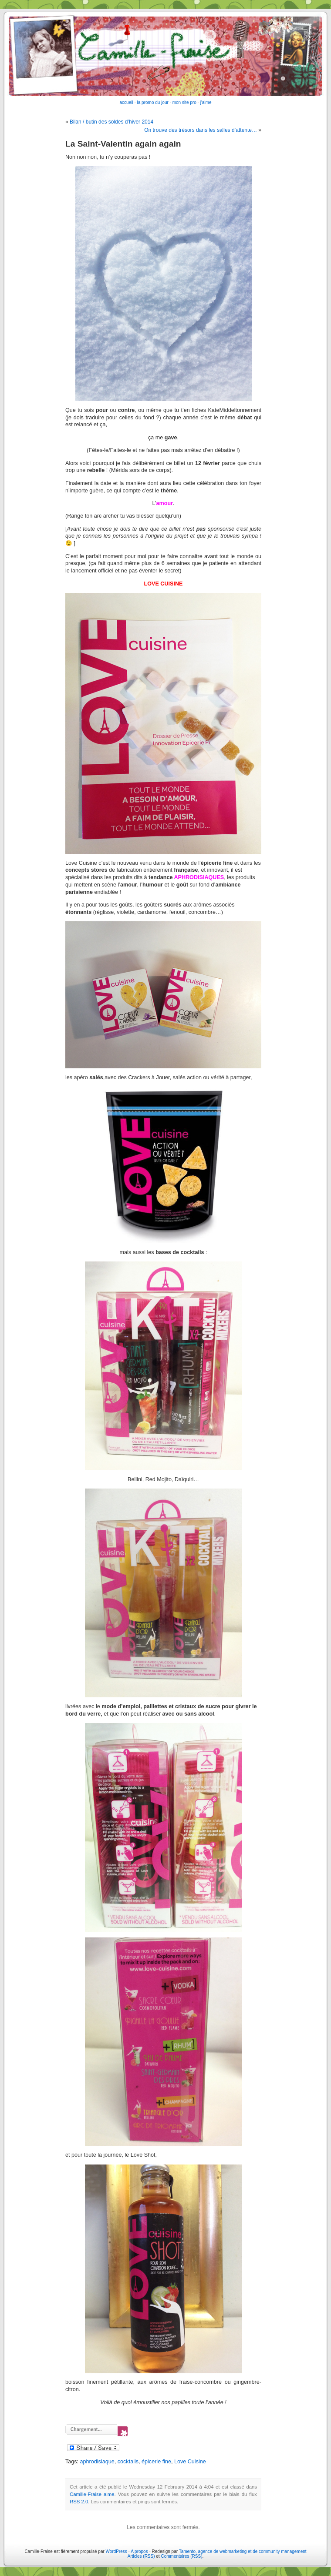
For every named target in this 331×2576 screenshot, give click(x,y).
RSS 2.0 (79, 2501)
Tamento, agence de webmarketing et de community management (243, 2551)
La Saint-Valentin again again (123, 143)
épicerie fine (156, 2462)
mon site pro (184, 102)
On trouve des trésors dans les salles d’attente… (200, 130)
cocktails (128, 2462)
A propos (140, 2551)
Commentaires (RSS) (181, 2556)
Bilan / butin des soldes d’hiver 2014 (111, 122)
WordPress (116, 2551)
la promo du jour (153, 102)
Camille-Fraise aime (92, 2494)
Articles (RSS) (141, 2556)
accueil (126, 102)
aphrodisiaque (97, 2462)
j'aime (206, 102)
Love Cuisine (190, 2462)
